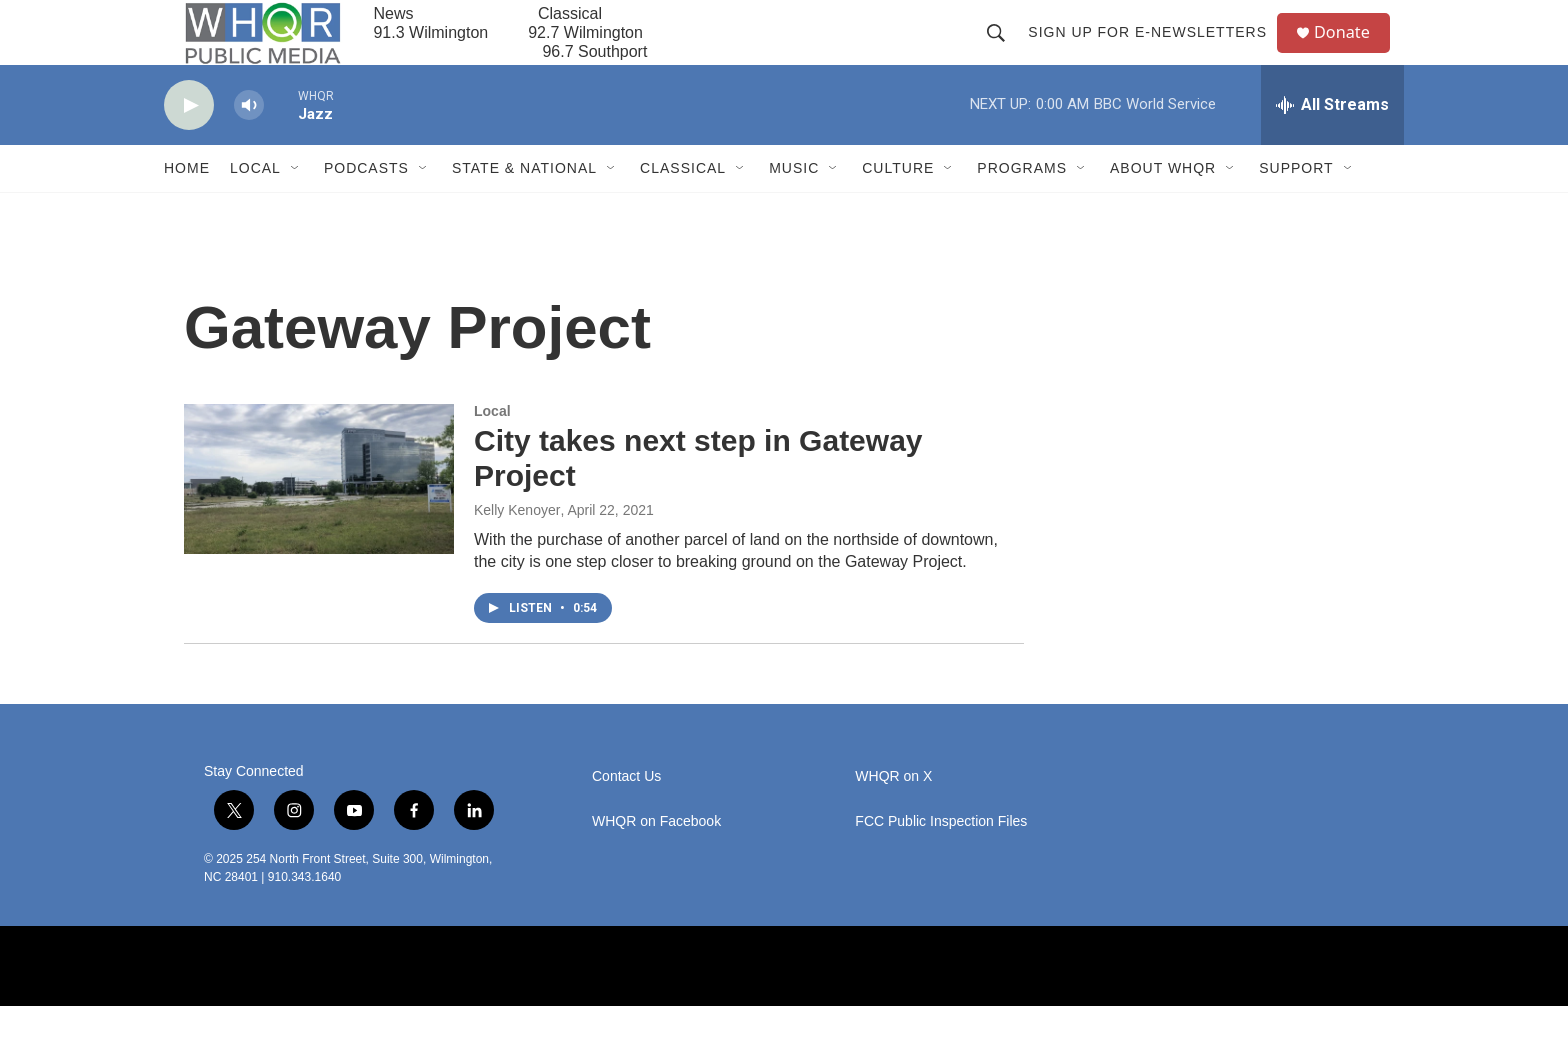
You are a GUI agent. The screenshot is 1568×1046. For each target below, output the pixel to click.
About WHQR (1163, 208)
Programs (1022, 208)
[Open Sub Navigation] (296, 208)
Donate (1353, 52)
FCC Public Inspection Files (941, 861)
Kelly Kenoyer (517, 550)
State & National (524, 208)
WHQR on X (893, 816)
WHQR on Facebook (656, 861)
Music (794, 208)
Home (187, 208)
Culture (898, 208)
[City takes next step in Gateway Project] (319, 519)
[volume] (249, 145)
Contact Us (626, 816)
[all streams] (1332, 145)
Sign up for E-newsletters (1155, 52)
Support (1296, 208)
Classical (683, 208)
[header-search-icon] (1004, 52)
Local (255, 208)
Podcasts (366, 208)
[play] (189, 145)
